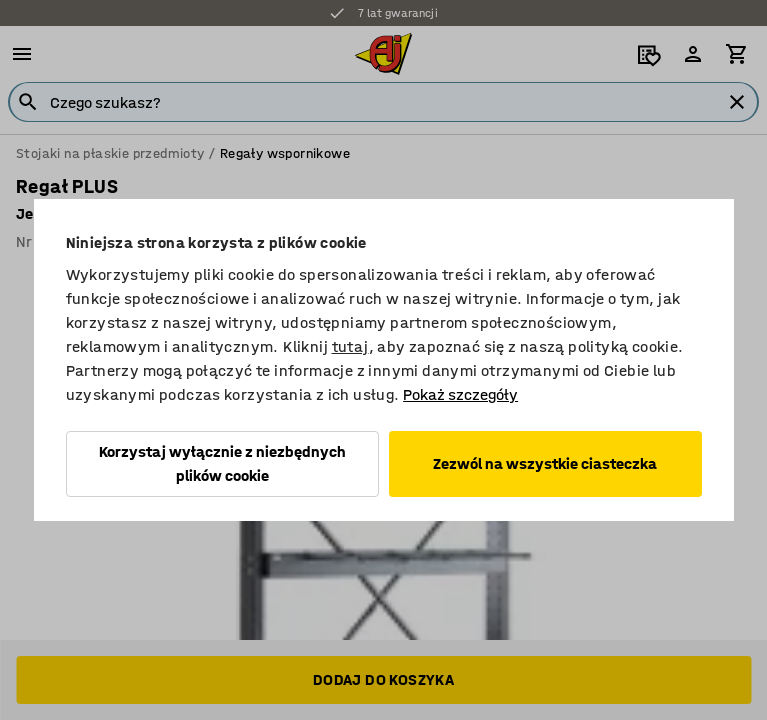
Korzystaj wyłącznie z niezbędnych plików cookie (222, 463)
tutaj (350, 346)
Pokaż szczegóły (460, 394)
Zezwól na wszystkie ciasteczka (545, 463)
